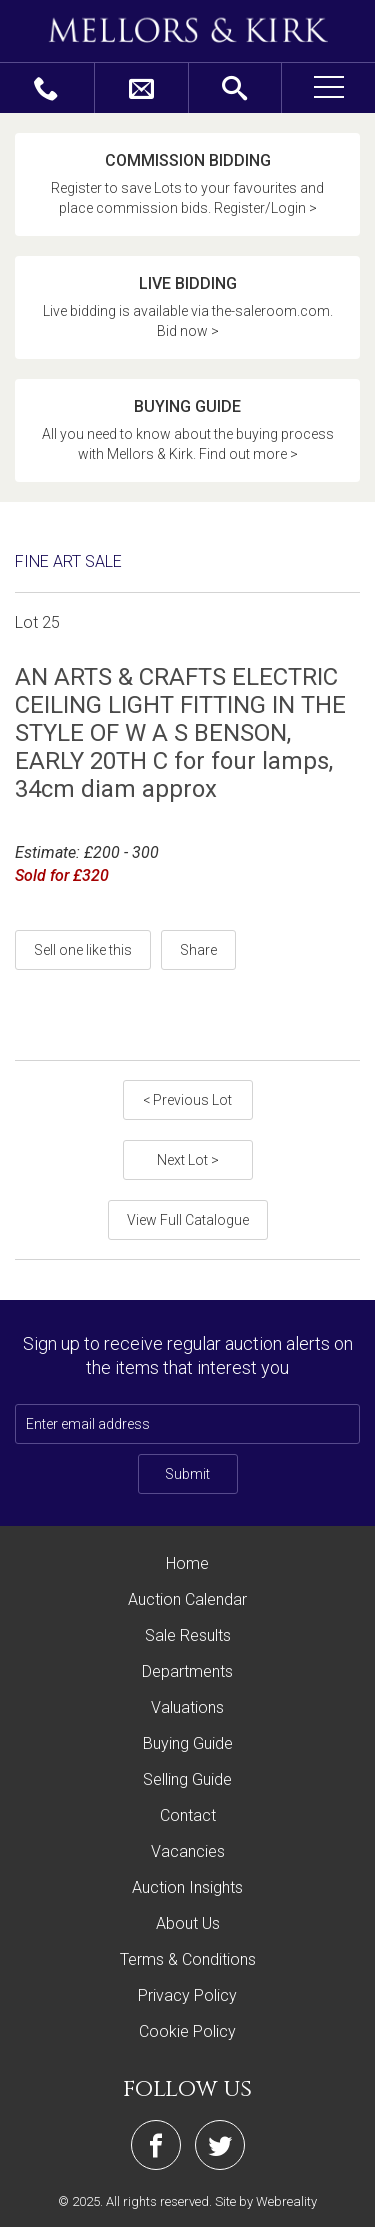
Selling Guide (187, 1779)
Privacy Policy (187, 1995)
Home (187, 1563)
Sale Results (188, 1635)
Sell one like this (83, 950)
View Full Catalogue (188, 1220)
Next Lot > (188, 1160)
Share (198, 950)
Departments (187, 1671)
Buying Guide (188, 1743)
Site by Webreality (266, 2201)
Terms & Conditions (188, 1959)
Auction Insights (187, 1887)
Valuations (187, 1707)
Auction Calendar (187, 1599)
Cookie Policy (187, 2031)
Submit (187, 1474)
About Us (188, 1923)
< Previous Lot (187, 1100)
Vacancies (188, 1851)
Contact (188, 1815)
